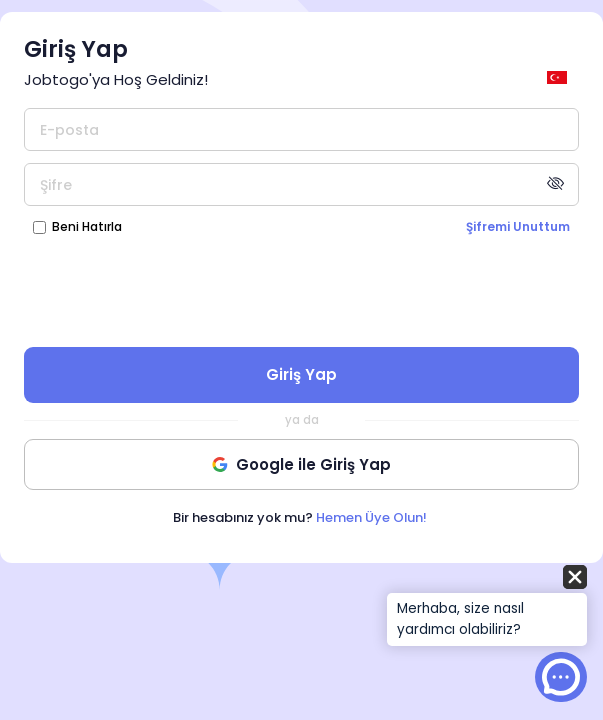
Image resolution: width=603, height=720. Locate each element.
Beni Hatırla (87, 226)
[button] (487, 607)
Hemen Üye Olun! (371, 517)
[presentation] (302, 290)
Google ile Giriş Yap (301, 464)
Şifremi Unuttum (518, 226)
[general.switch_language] (560, 77)
